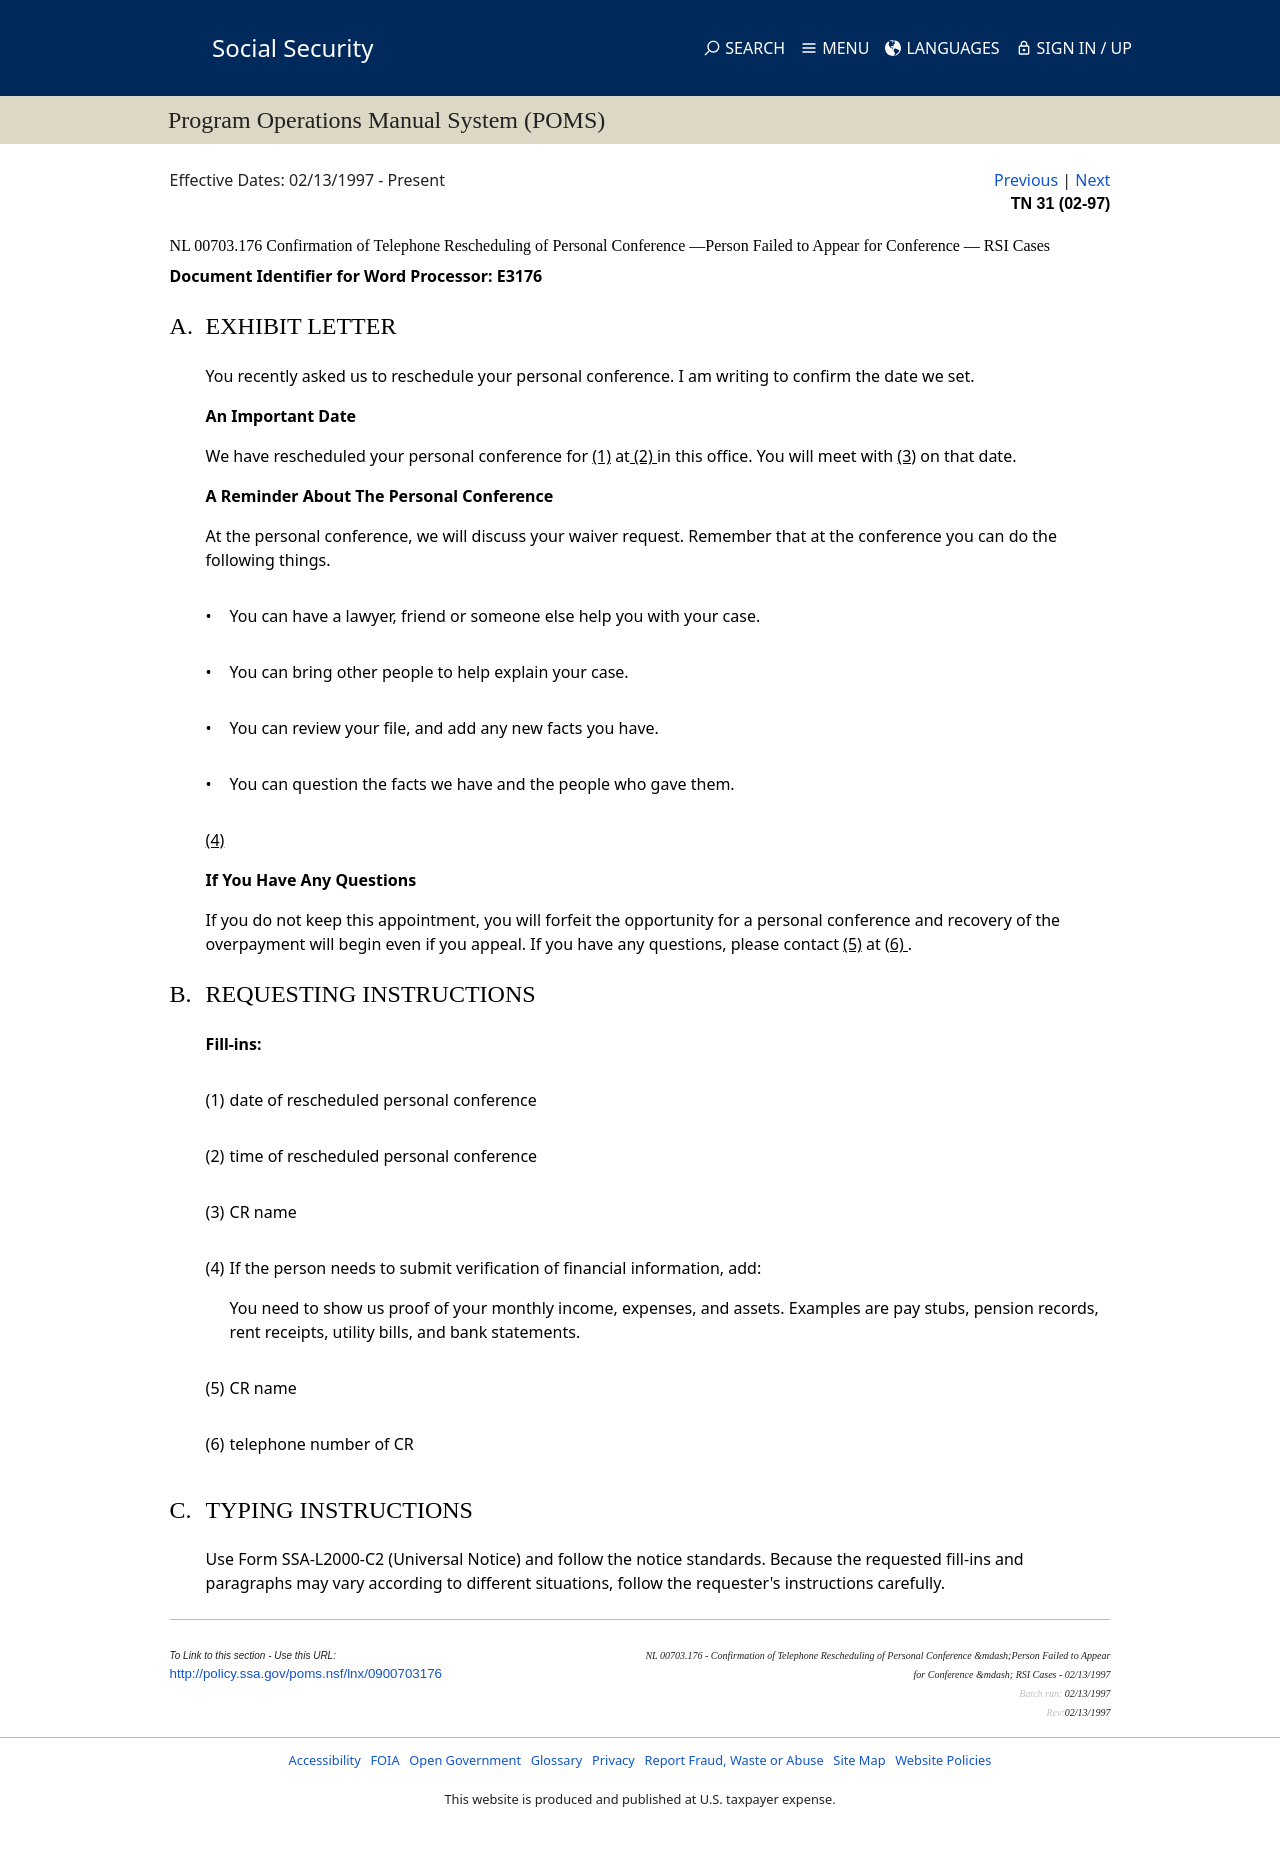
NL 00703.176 (218, 245)
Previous (1026, 180)
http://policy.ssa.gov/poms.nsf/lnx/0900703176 (306, 1673)
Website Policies (943, 1760)
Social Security (292, 47)
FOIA (384, 1760)
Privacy (613, 1760)
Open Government (465, 1760)
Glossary (557, 1760)
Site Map (859, 1760)
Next (1092, 180)
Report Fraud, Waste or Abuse (733, 1760)
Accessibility (325, 1760)
